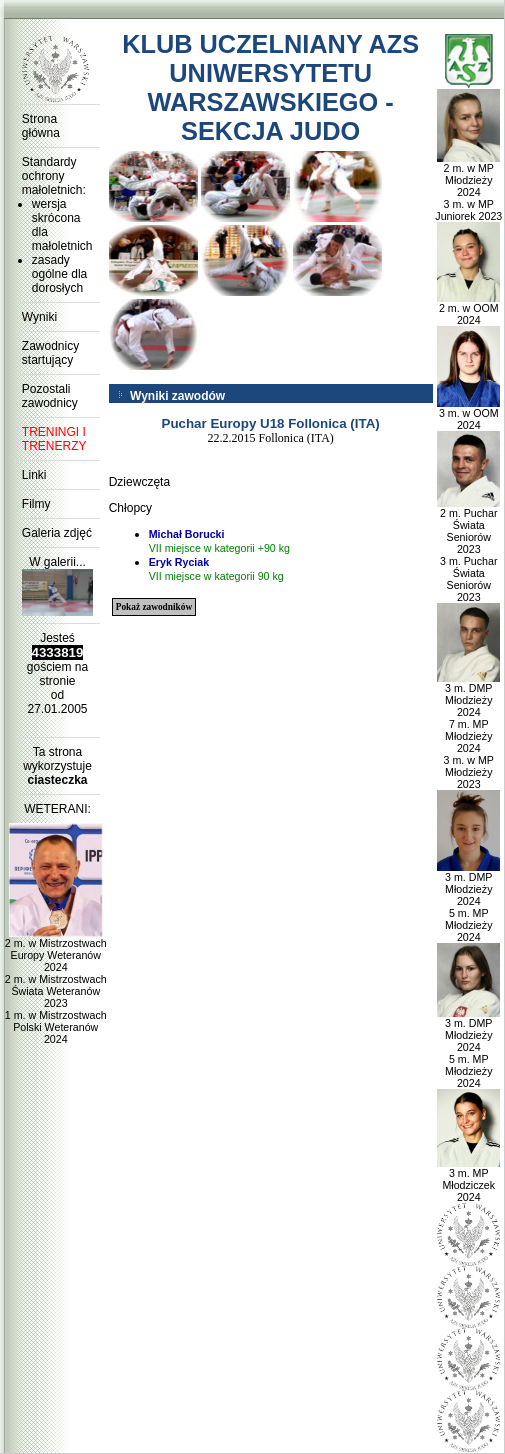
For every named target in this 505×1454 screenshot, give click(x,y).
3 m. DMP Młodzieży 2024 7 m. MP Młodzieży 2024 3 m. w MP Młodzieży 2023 (468, 731)
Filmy (36, 504)
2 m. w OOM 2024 (468, 309)
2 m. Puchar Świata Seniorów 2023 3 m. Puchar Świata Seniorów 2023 (468, 550)
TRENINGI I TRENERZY (54, 439)
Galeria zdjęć (57, 533)
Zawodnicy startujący (50, 353)
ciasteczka (57, 780)
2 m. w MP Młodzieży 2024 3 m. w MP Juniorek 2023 (468, 187)
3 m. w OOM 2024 (468, 414)
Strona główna (41, 126)
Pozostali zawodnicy (50, 396)
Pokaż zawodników (154, 607)
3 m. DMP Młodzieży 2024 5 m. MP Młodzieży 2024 (468, 902)
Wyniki (39, 317)
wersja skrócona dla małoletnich (62, 225)
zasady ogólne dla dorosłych (59, 274)
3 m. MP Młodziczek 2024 (468, 1180)
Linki (34, 475)
